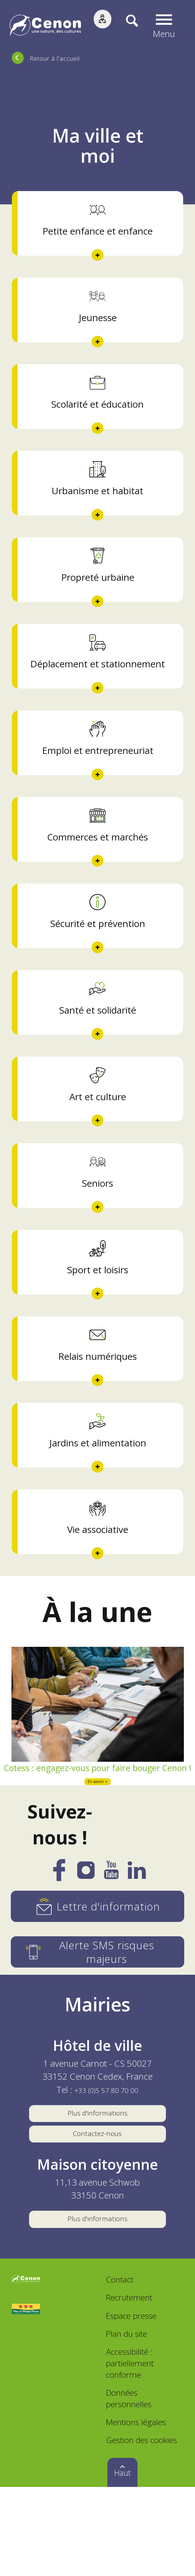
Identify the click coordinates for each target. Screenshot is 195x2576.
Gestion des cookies (141, 2529)
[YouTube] (111, 1944)
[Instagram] (86, 1943)
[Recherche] (127, 26)
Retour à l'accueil (55, 58)
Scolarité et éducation (97, 413)
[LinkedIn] (137, 1944)
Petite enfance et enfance (97, 234)
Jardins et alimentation (97, 1490)
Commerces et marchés (97, 862)
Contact (119, 2368)
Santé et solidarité (97, 1041)
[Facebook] (59, 1945)
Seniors (97, 1220)
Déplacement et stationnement (97, 682)
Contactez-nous (97, 2212)
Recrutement (129, 2386)
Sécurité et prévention (97, 951)
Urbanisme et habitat (97, 503)
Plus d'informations (97, 2185)
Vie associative (97, 1579)
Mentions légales (136, 2511)
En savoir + (97, 1850)
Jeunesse (98, 324)
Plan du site (126, 2422)
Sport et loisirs (97, 1310)
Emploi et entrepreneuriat (97, 772)
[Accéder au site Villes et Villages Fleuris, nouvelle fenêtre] (26, 2398)
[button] (166, 26)
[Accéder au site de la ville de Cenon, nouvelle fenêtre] (26, 2369)
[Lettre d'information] (97, 1976)
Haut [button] (122, 2562)
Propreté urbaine (97, 593)
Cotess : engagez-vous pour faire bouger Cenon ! (97, 1826)
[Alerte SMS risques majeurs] (97, 2022)
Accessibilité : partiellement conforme (130, 2452)
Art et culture (97, 1131)
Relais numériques (97, 1400)
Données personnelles (129, 2487)
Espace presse (131, 2404)
